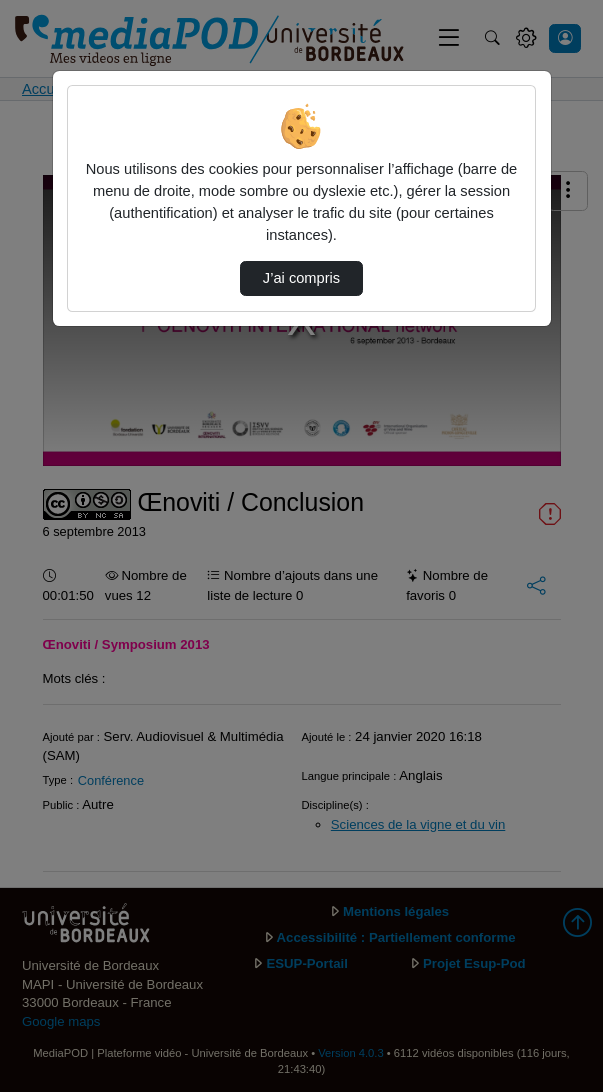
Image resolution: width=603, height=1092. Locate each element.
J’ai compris (301, 278)
